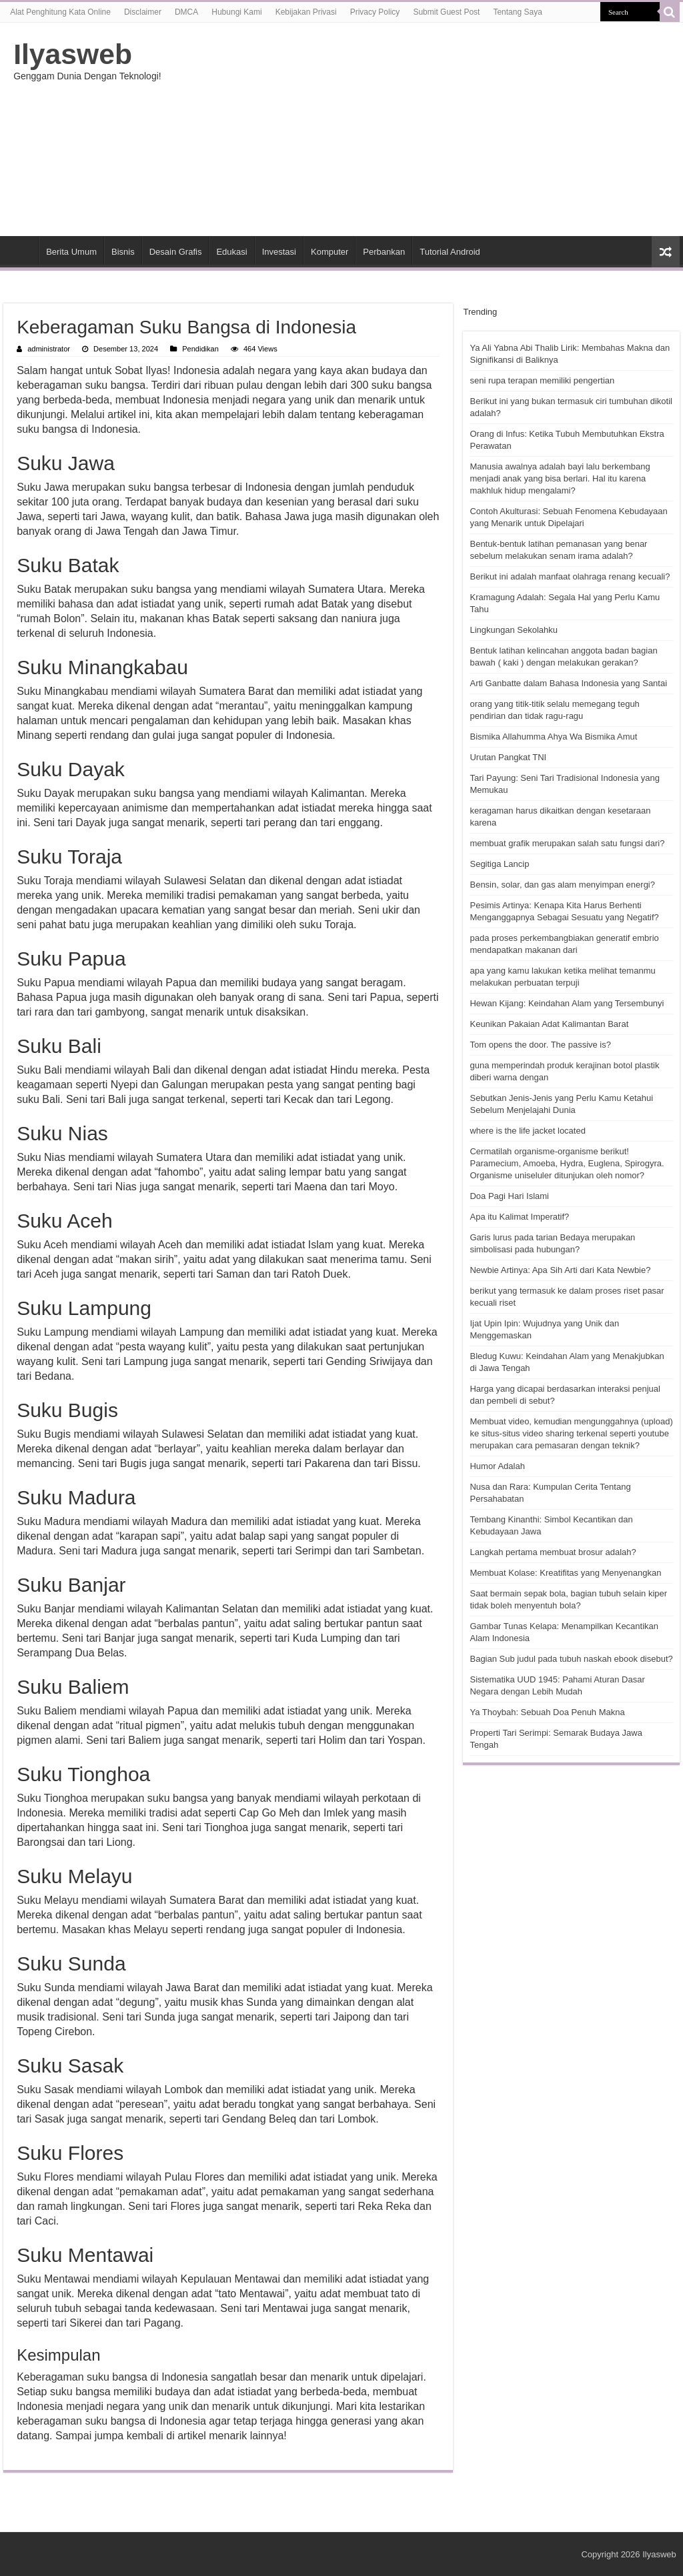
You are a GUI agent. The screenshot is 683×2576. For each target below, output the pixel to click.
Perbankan (384, 252)
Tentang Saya (517, 12)
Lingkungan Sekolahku (514, 630)
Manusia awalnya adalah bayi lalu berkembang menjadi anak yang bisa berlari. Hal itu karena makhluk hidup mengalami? (560, 478)
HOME (20, 250)
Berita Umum (71, 252)
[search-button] (670, 12)
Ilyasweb (72, 54)
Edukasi (231, 252)
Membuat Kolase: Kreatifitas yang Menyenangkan (565, 1573)
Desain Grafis (175, 252)
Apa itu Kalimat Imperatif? (519, 1217)
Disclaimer (142, 12)
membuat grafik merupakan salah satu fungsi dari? (567, 843)
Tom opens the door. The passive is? (540, 1045)
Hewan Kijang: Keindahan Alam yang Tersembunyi (567, 1003)
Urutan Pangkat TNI (508, 757)
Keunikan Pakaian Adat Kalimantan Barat (549, 1024)
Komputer (329, 252)
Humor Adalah (497, 1466)
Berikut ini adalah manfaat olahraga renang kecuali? (570, 576)
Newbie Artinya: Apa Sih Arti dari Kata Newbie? (560, 1270)
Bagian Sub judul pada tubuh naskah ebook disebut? (571, 1659)
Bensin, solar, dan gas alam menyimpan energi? (562, 885)
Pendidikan (200, 349)
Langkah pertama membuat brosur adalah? (553, 1552)
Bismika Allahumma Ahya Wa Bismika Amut (553, 737)
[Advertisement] (427, 129)
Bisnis (123, 252)
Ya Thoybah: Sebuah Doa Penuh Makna (547, 1712)
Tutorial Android (450, 252)
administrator (48, 349)
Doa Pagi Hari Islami (509, 1196)
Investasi (279, 252)
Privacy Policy (375, 12)
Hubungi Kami (236, 12)
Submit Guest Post (446, 12)
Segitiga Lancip (499, 864)
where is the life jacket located (527, 1131)
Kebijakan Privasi (306, 12)
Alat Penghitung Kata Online (60, 12)
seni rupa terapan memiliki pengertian (542, 380)
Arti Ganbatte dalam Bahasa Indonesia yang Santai (568, 683)
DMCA (186, 12)
